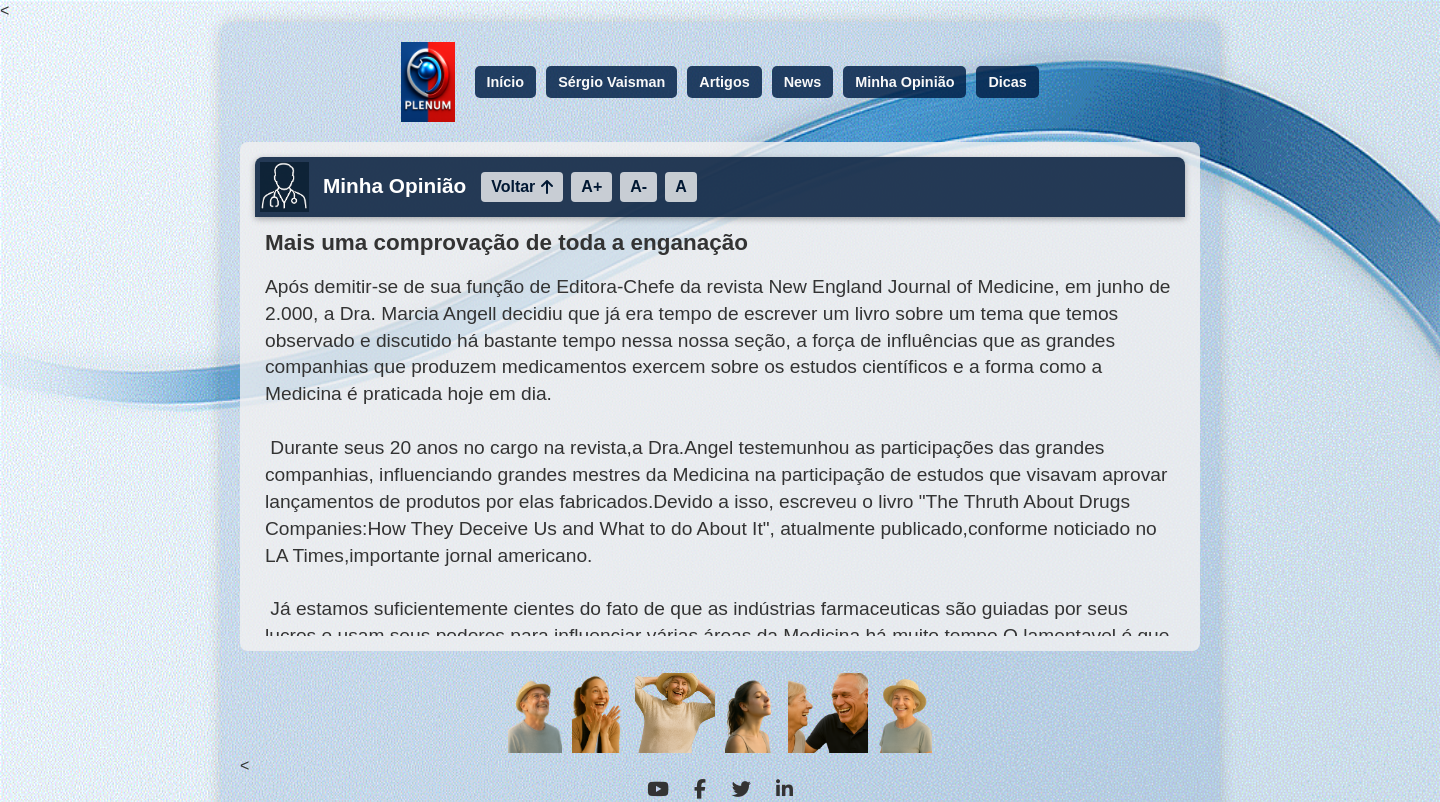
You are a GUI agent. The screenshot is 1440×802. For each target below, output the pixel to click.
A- (638, 186)
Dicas (1007, 82)
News (803, 82)
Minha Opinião (904, 82)
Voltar (522, 186)
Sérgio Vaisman (611, 82)
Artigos (724, 82)
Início (506, 82)
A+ (591, 186)
